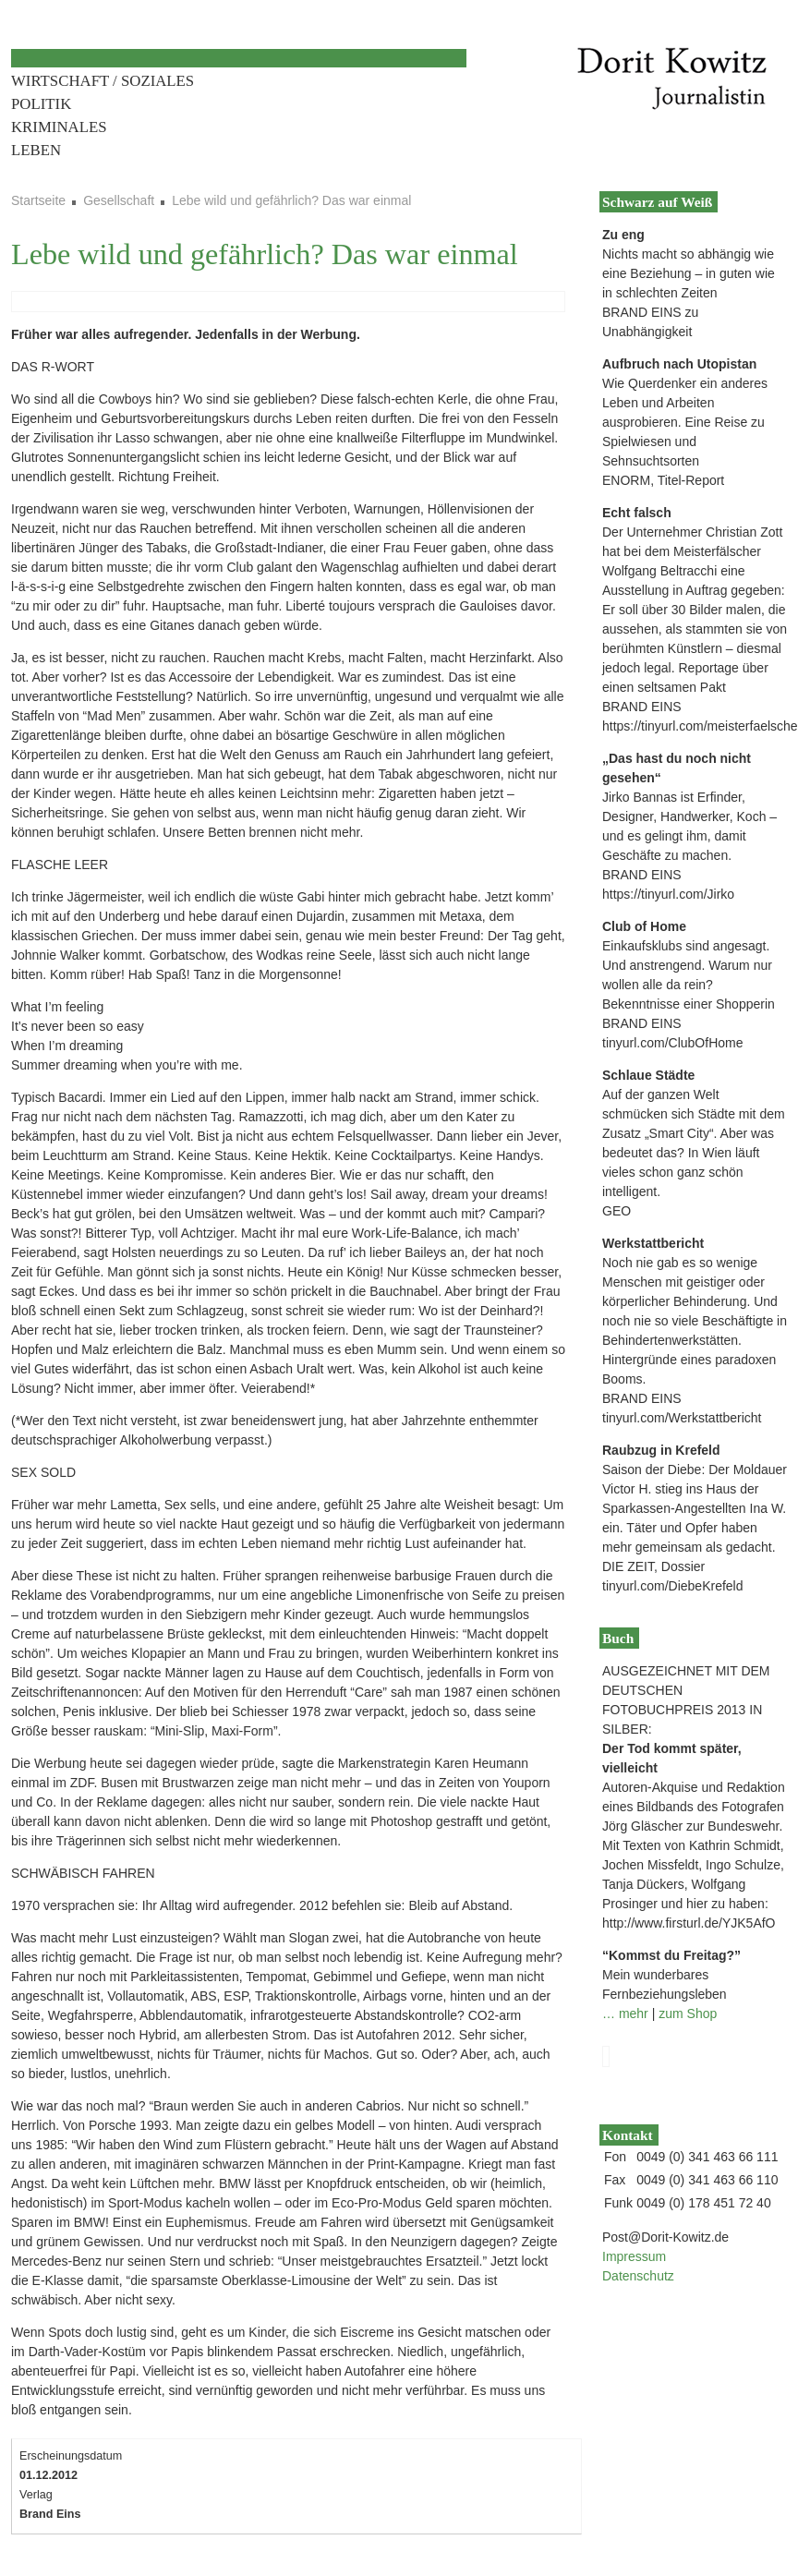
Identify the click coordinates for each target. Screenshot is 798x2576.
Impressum (634, 2256)
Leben (36, 150)
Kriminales (58, 127)
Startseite (38, 200)
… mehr (625, 2013)
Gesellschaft (118, 200)
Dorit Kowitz (669, 79)
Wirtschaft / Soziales (102, 81)
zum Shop (688, 2013)
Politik (41, 104)
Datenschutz (638, 2275)
